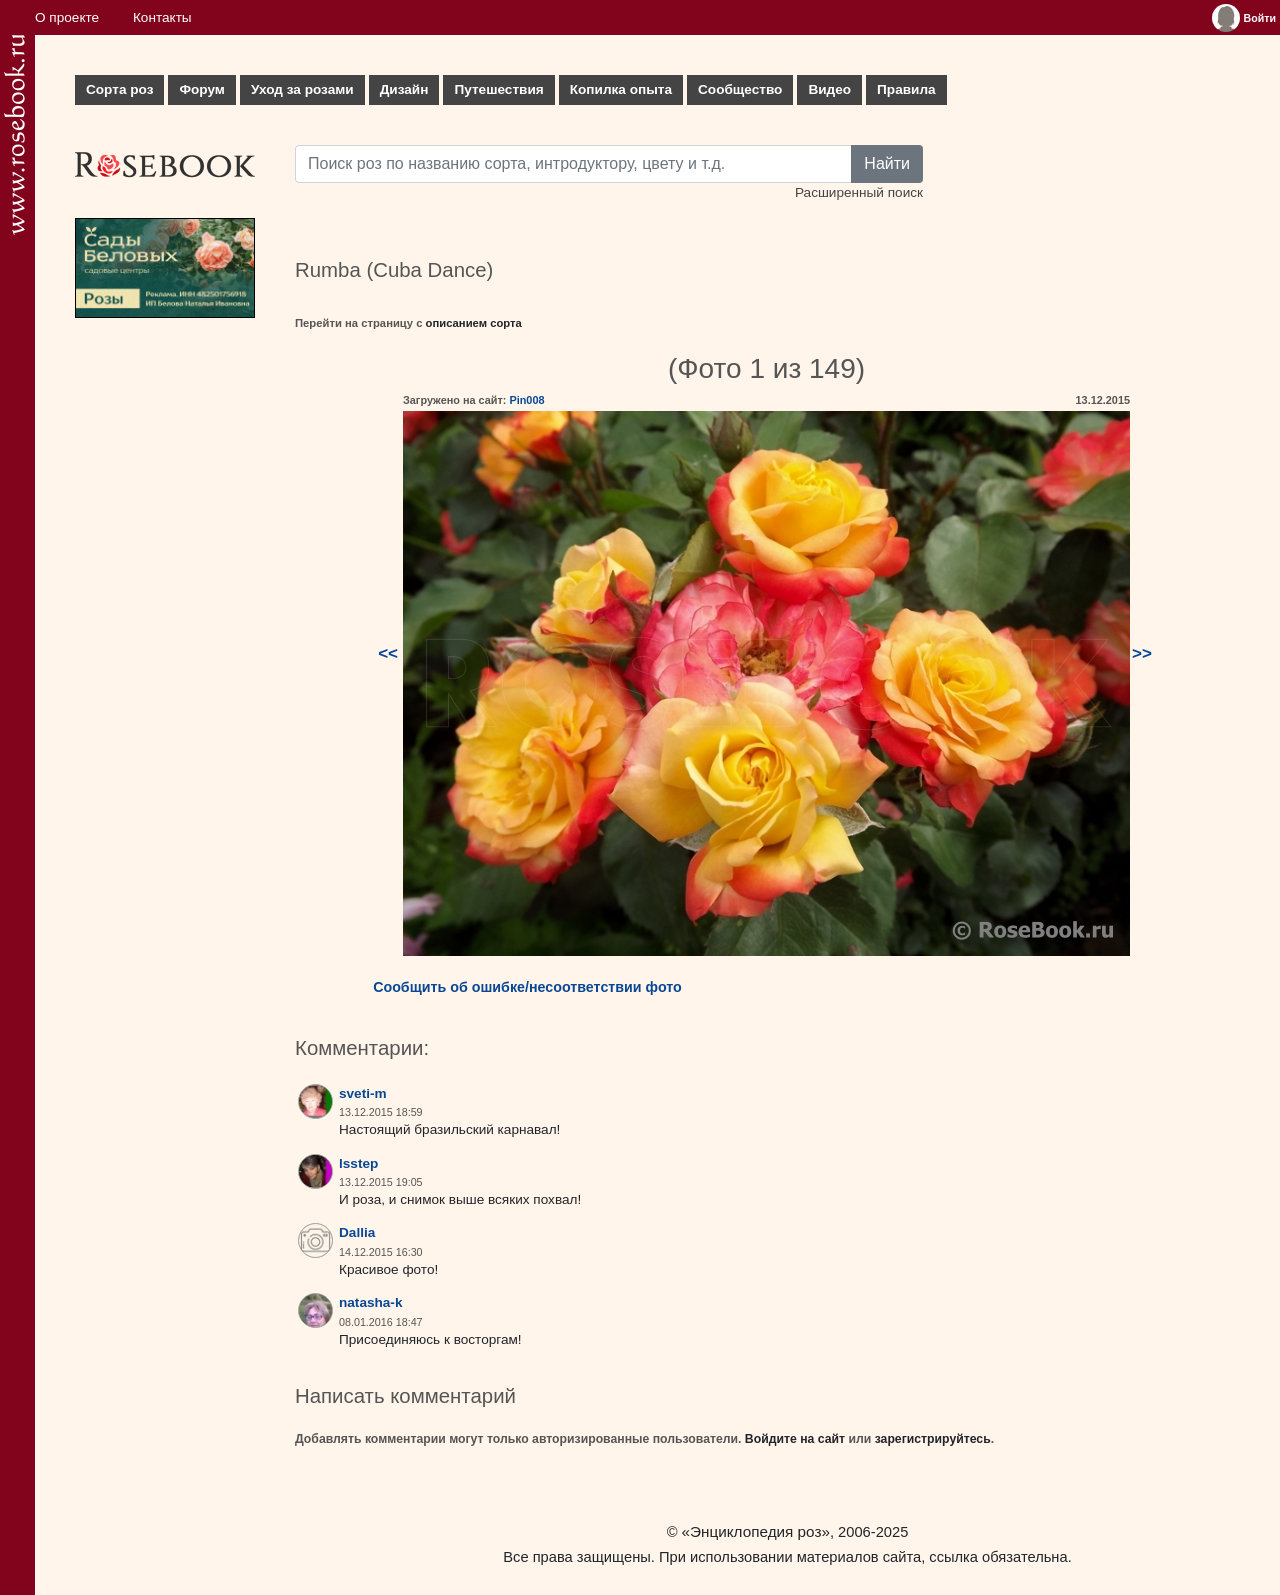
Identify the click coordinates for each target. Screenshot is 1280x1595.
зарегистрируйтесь (933, 1439)
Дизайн (404, 89)
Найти (887, 163)
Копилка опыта (621, 89)
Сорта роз (119, 89)
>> (1142, 653)
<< (388, 653)
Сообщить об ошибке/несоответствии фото (527, 987)
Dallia (357, 1232)
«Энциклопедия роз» (756, 1531)
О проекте (67, 17)
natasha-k (370, 1302)
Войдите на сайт (795, 1439)
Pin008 (526, 400)
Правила (906, 89)
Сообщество (740, 89)
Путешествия (498, 89)
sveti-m (363, 1093)
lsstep (358, 1163)
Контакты (162, 17)
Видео (829, 89)
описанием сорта (474, 323)
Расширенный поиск (859, 192)
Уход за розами (302, 89)
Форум (201, 89)
